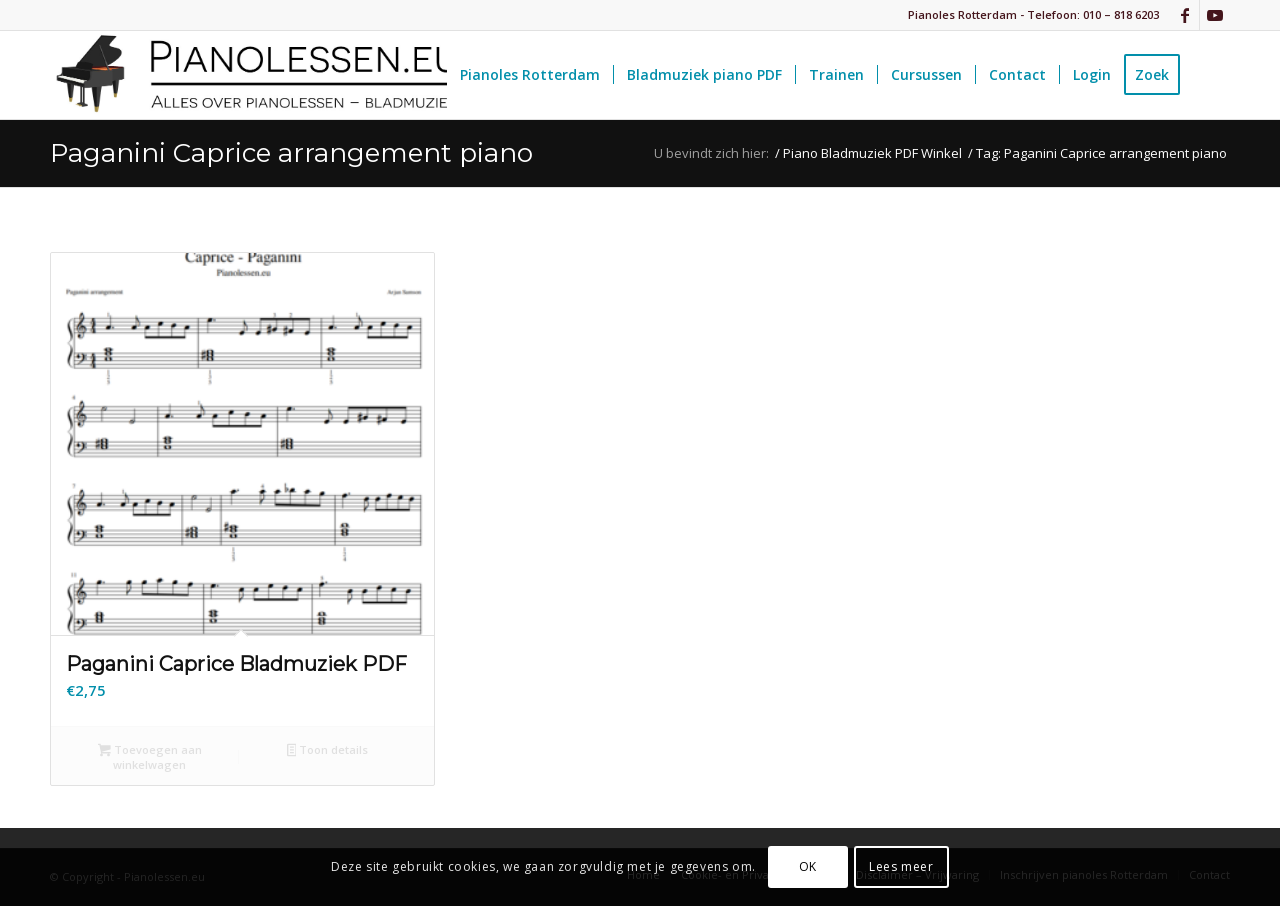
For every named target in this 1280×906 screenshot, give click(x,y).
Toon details (328, 751)
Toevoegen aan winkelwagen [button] (150, 757)
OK (808, 866)
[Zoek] (1211, 75)
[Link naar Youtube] (1215, 15)
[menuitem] (530, 75)
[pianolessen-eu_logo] (255, 75)
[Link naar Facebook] (1184, 15)
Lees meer (901, 866)
